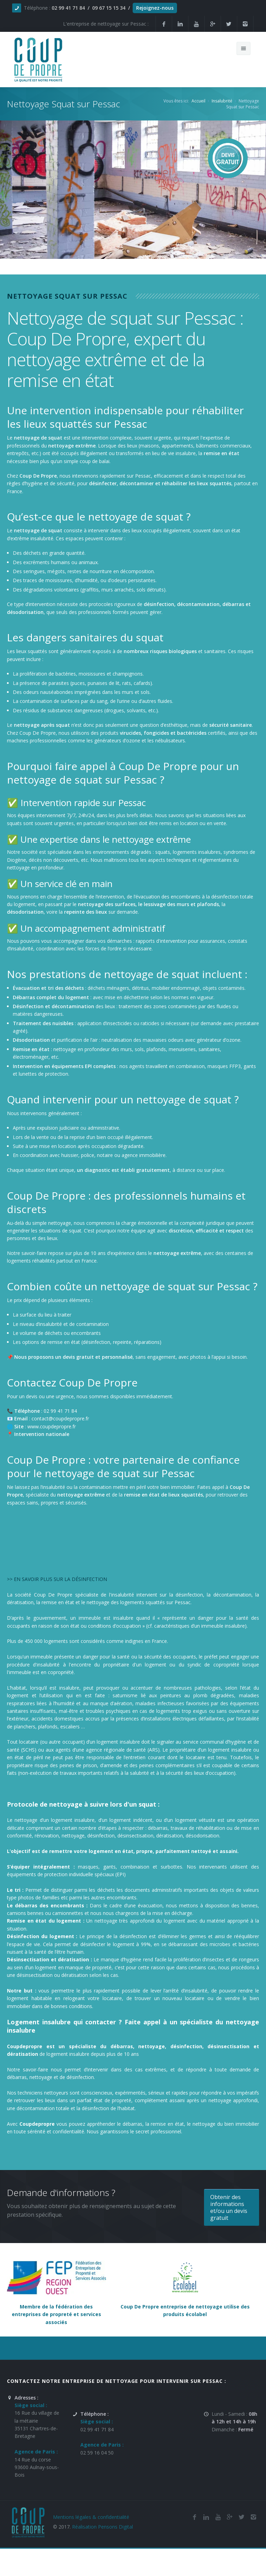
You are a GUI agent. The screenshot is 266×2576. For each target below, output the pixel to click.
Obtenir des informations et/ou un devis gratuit (228, 2207)
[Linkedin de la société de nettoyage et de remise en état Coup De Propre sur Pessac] (180, 24)
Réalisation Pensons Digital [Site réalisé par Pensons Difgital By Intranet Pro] (102, 2526)
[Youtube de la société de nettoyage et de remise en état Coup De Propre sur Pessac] (218, 2517)
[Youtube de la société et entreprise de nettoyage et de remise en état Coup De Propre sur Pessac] (196, 24)
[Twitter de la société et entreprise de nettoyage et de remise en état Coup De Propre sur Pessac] (229, 24)
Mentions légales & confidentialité (91, 2517)
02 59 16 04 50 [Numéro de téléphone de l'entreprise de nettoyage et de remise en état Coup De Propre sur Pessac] (97, 2452)
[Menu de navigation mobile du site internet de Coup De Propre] (243, 48)
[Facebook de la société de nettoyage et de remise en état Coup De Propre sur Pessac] (194, 2517)
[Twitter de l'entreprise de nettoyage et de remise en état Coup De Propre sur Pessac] (241, 2517)
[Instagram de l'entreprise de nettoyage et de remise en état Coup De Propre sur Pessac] (245, 24)
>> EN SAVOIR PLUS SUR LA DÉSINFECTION (57, 1579)
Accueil (198, 101)
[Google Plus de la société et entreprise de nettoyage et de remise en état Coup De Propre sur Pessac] (213, 24)
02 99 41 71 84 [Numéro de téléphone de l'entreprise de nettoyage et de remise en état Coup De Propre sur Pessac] (97, 2429)
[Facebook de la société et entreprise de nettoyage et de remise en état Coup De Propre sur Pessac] (164, 24)
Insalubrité (222, 101)
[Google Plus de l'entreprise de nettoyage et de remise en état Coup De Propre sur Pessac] (230, 2517)
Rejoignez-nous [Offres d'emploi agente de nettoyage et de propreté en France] (155, 7)
